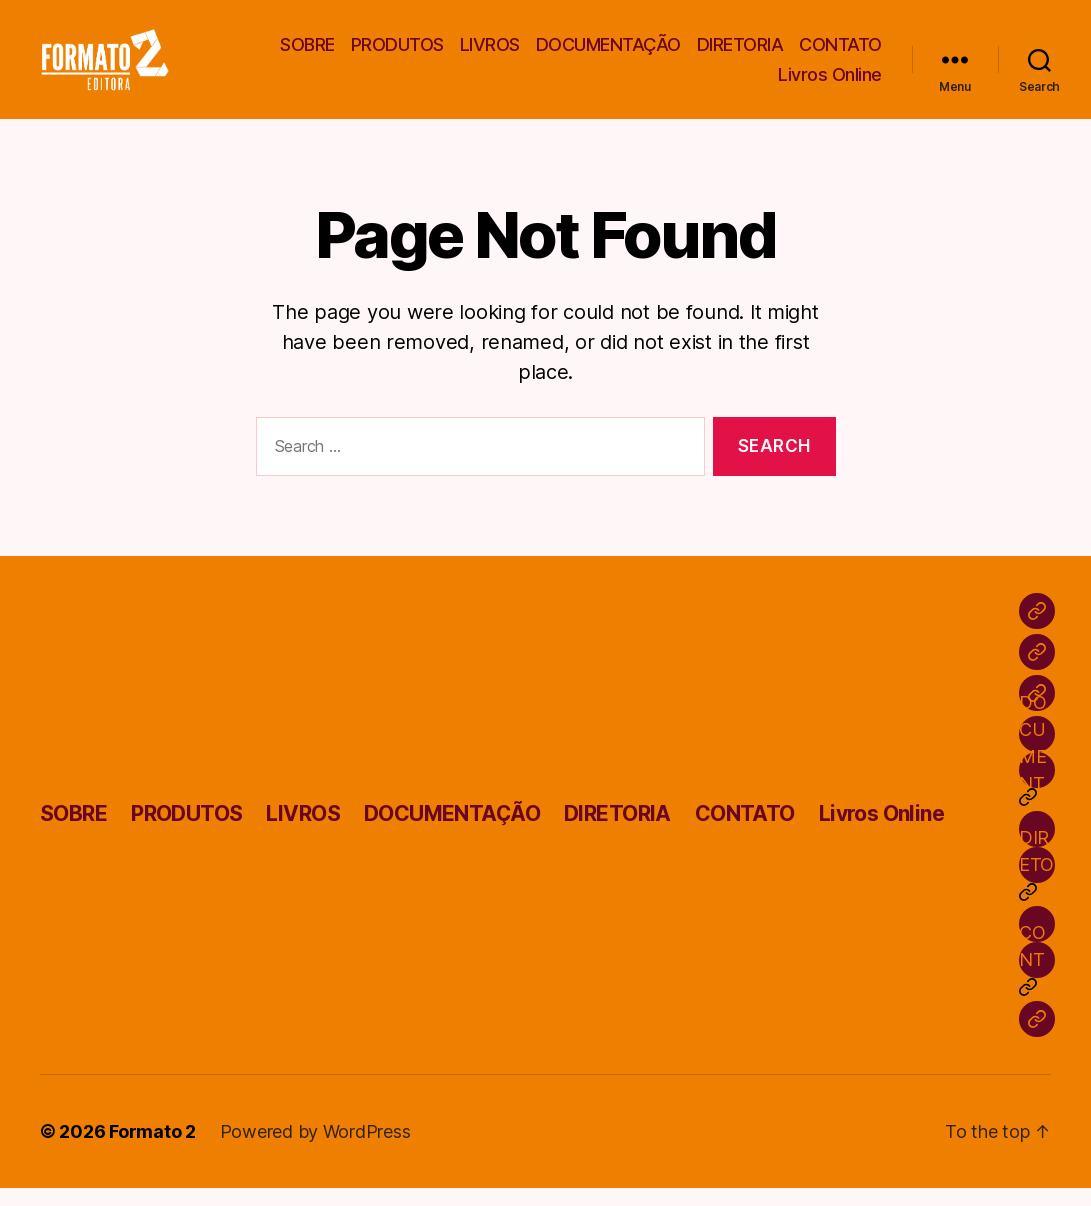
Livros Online (830, 83)
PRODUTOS (397, 53)
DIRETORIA (740, 53)
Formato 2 (152, 1149)
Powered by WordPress (315, 1149)
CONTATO (840, 53)
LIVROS (490, 53)
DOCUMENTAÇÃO (608, 53)
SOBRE (307, 53)
